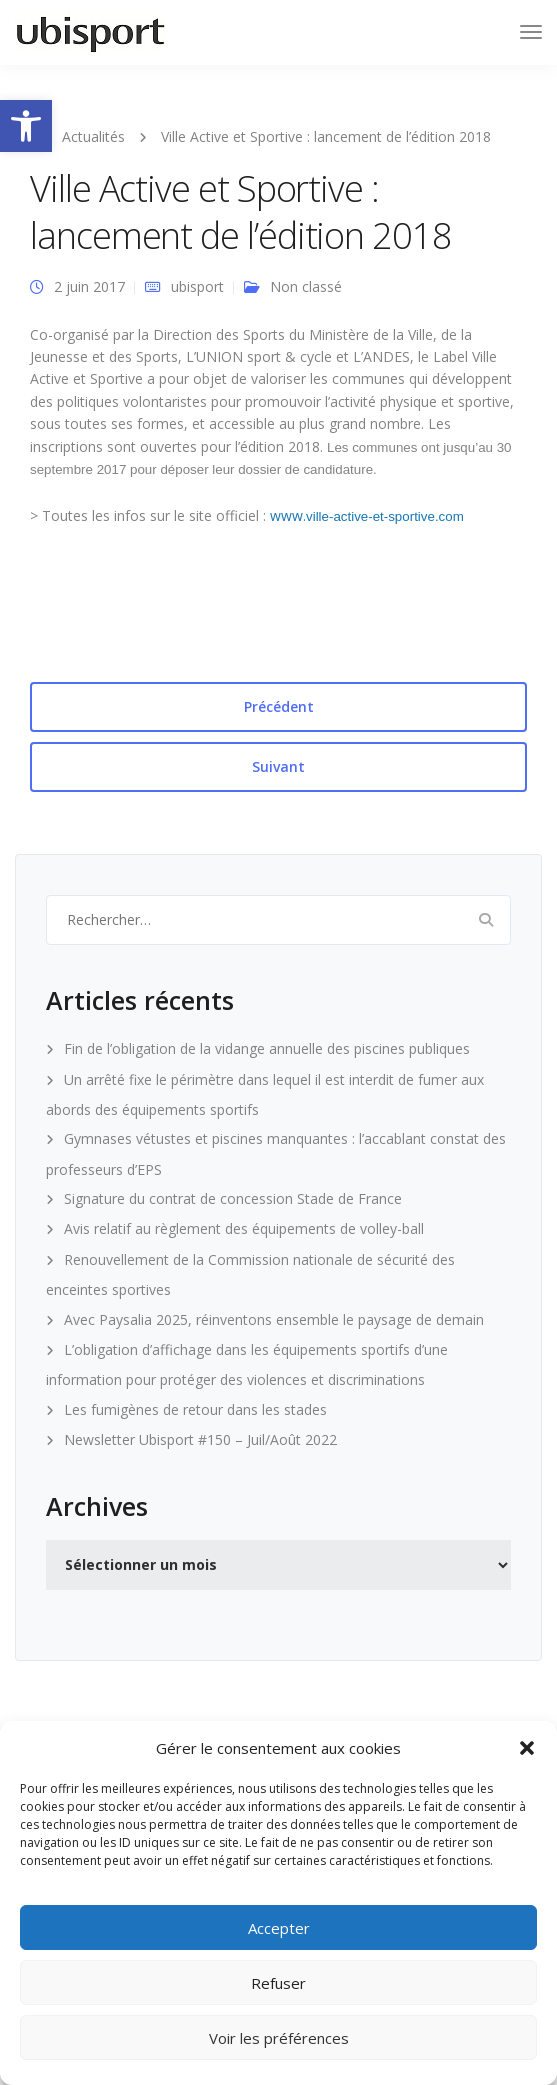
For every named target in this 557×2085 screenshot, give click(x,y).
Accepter (279, 1928)
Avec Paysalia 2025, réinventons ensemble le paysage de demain (274, 1319)
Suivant (278, 766)
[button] (26, 126)
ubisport (197, 286)
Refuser (278, 1983)
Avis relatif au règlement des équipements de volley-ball (244, 1228)
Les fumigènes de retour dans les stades (195, 1409)
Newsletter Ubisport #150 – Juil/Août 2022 (200, 1439)
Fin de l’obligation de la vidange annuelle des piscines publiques (267, 1048)
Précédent (279, 706)
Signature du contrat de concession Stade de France (233, 1198)
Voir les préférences (279, 2038)
